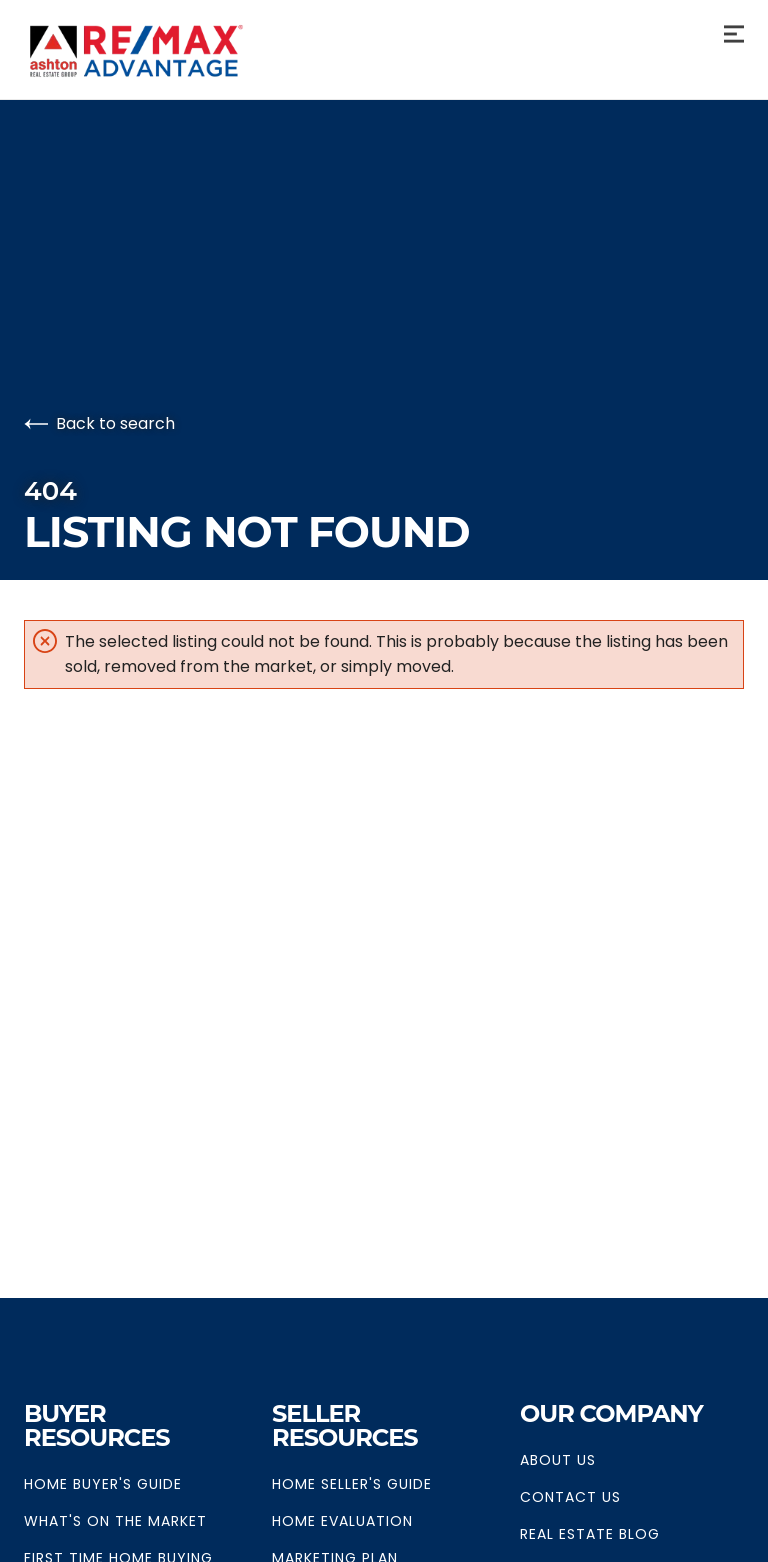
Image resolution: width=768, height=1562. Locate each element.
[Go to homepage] (164, 51)
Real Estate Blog (590, 1534)
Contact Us (570, 1497)
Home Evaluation (342, 1521)
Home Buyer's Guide (103, 1484)
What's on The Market (115, 1521)
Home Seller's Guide (352, 1484)
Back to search (99, 423)
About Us (558, 1460)
